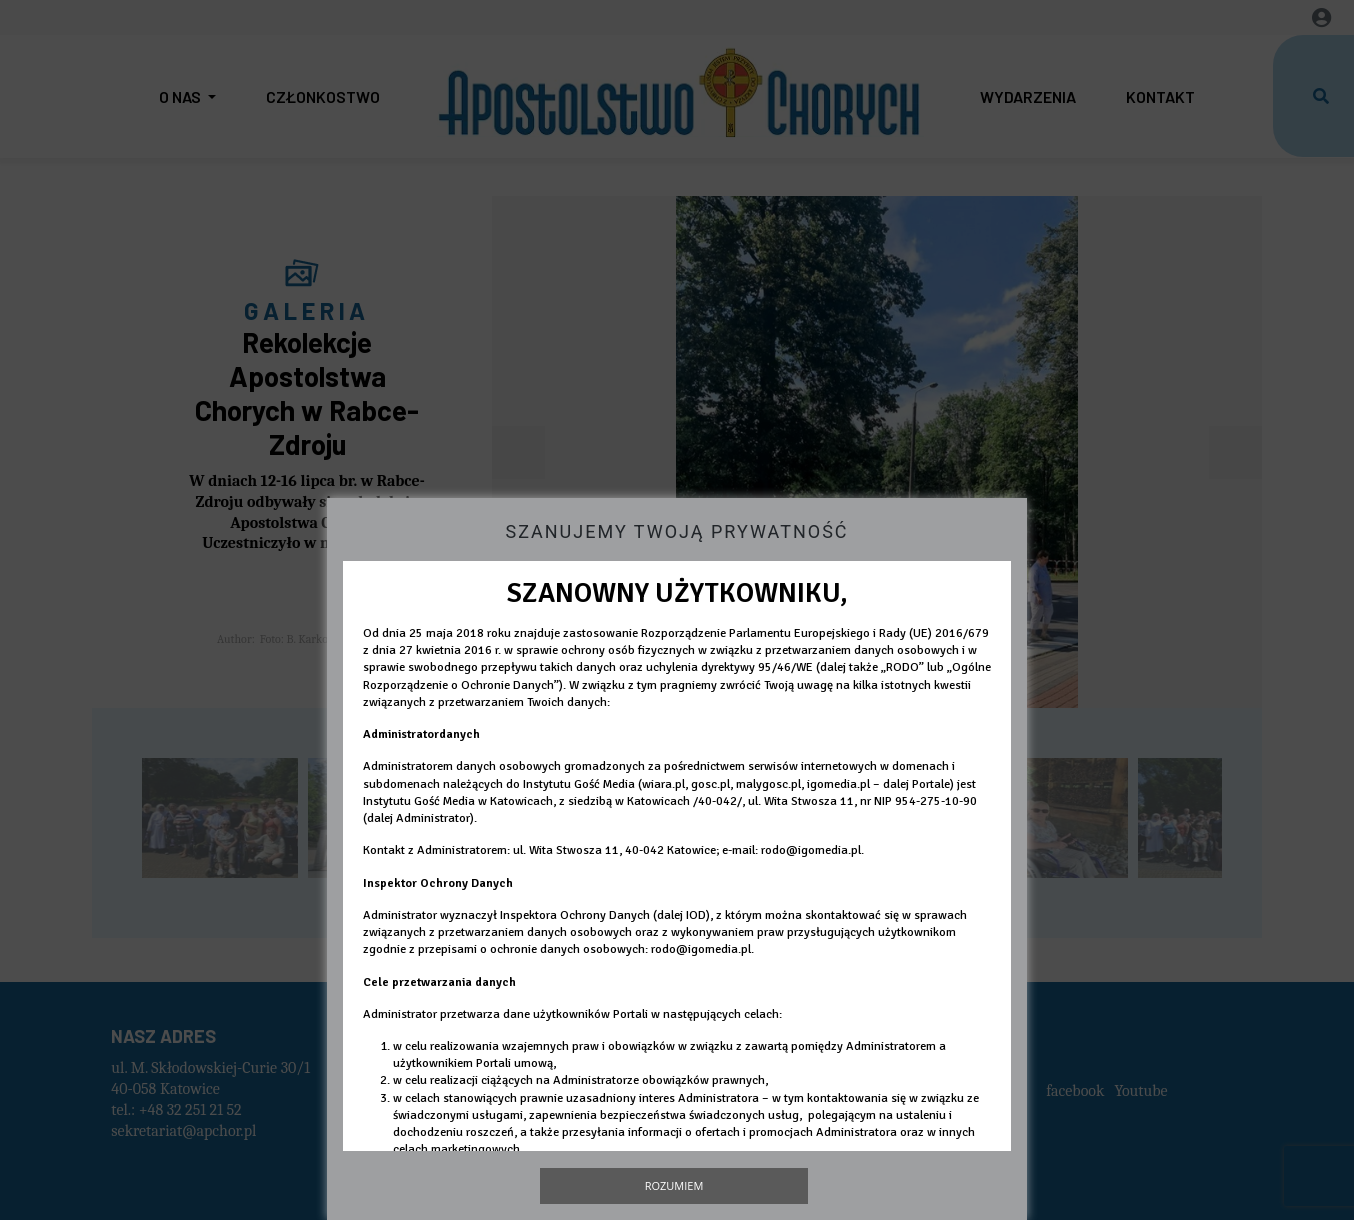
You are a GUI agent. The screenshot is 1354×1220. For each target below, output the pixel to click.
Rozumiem (674, 1185)
